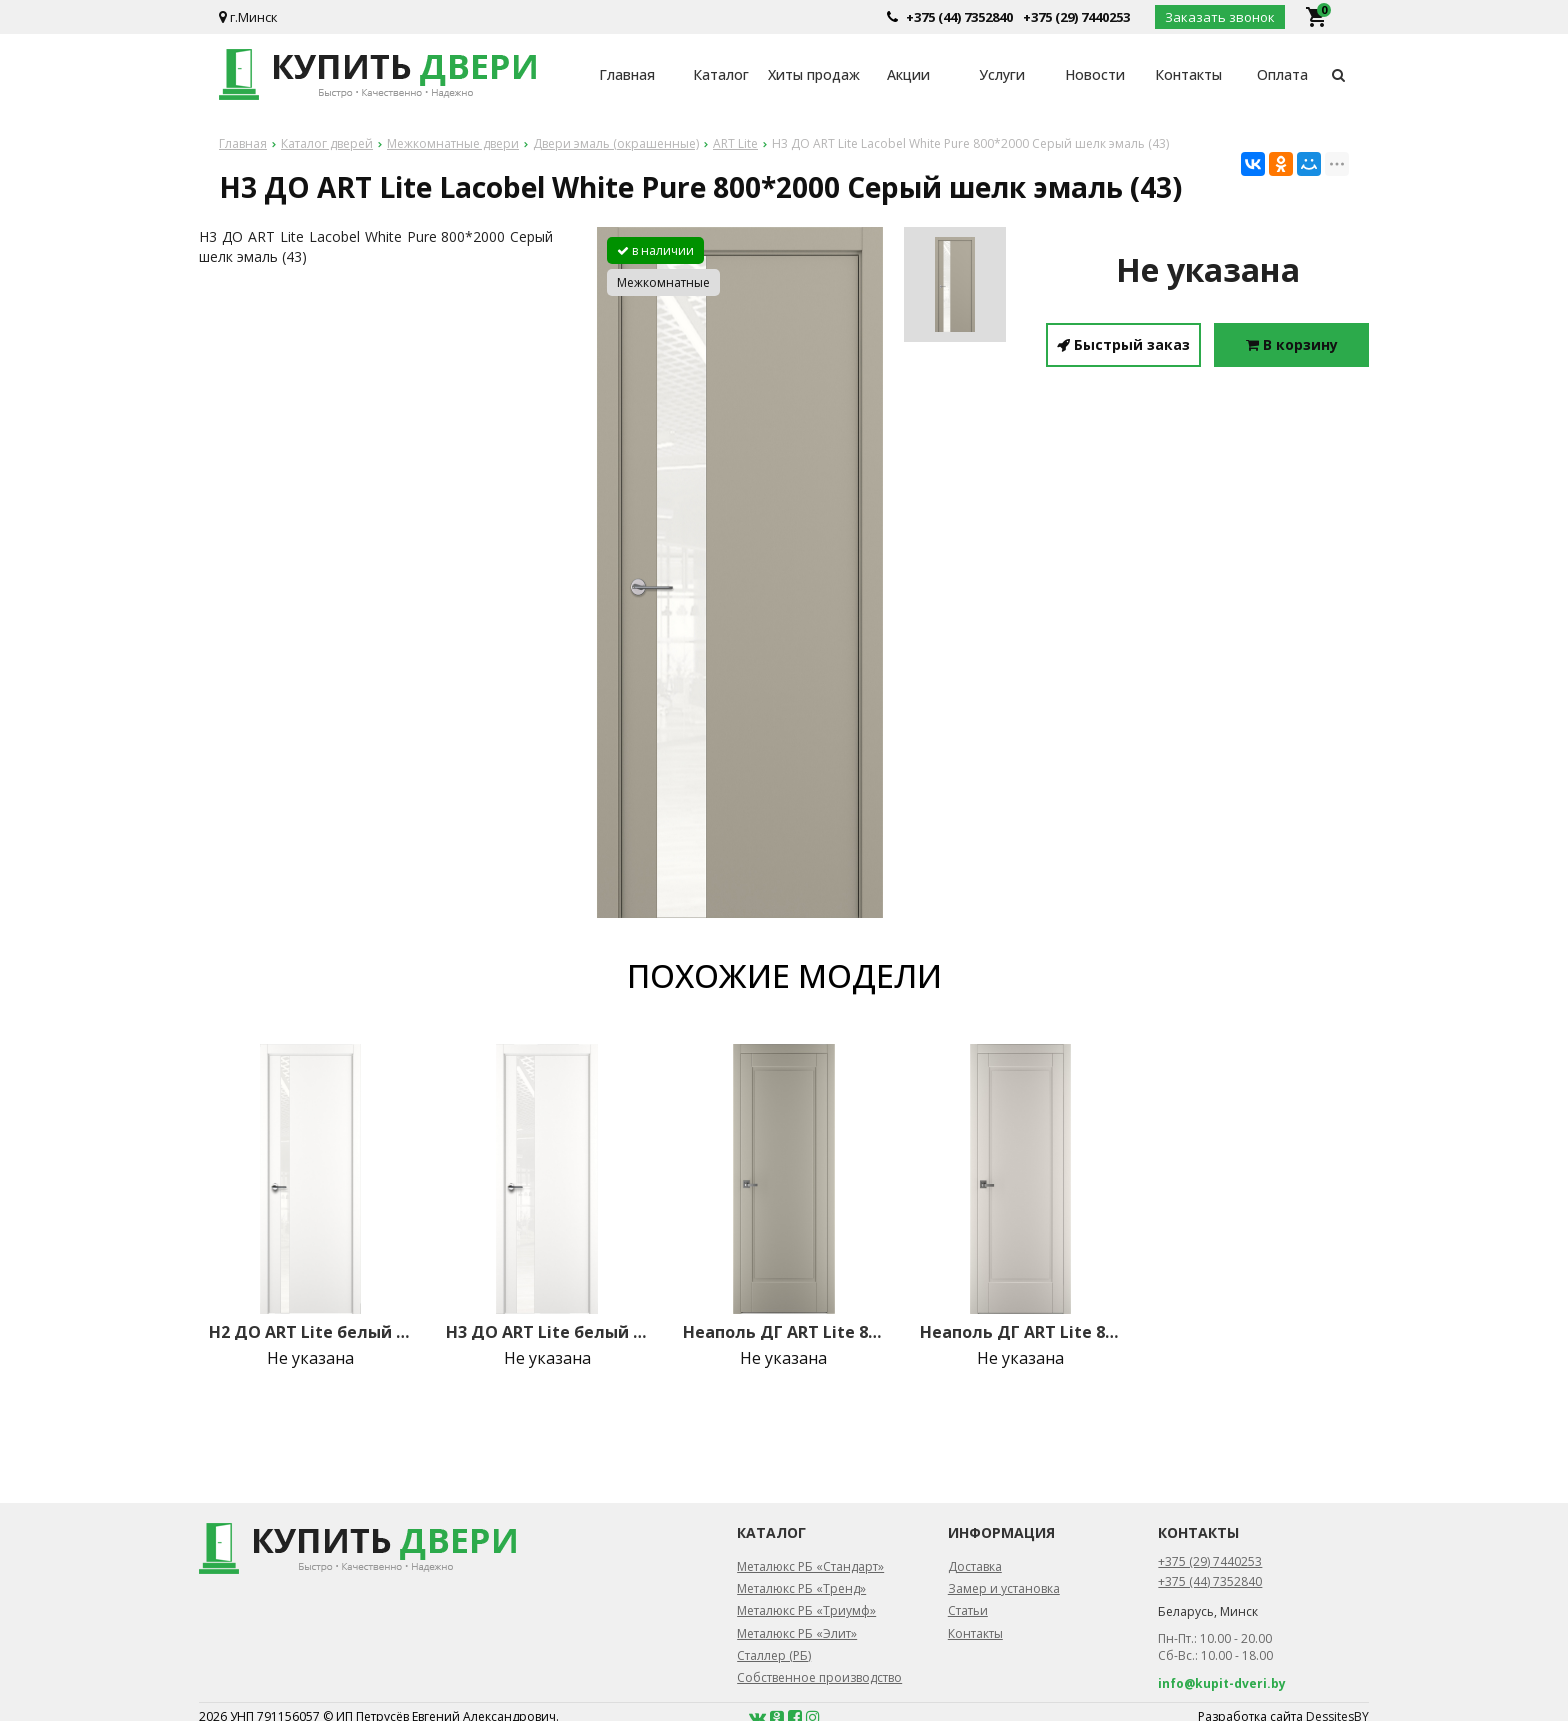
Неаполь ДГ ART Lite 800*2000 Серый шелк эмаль (784, 1332)
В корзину (1292, 344)
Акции (908, 74)
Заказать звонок (1220, 17)
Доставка (975, 1566)
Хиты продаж (814, 74)
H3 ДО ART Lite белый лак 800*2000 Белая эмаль (547, 1332)
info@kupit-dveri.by (1222, 1683)
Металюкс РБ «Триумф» (806, 1610)
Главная (627, 74)
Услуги (1002, 74)
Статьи (968, 1610)
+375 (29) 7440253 (1076, 17)
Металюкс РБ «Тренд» (801, 1588)
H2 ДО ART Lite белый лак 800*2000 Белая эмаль (310, 1332)
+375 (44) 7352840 (959, 17)
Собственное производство (819, 1677)
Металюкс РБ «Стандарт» (810, 1566)
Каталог (721, 74)
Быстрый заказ (1123, 344)
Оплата (1282, 74)
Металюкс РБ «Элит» (797, 1633)
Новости (1095, 74)
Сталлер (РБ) (774, 1655)
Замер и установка (1004, 1588)
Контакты (1188, 74)
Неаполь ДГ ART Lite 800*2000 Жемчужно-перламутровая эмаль (1021, 1332)
